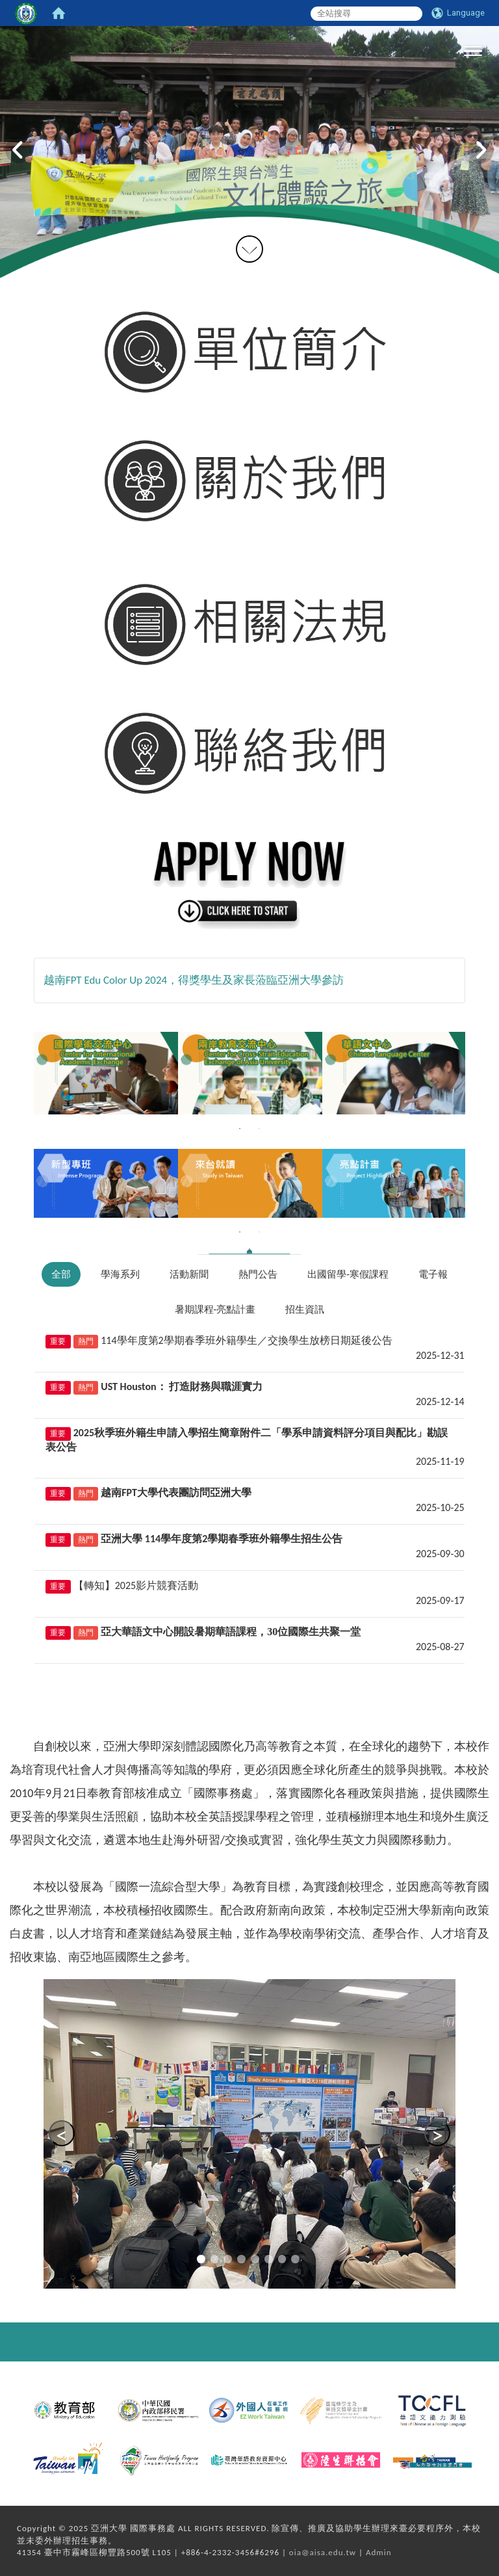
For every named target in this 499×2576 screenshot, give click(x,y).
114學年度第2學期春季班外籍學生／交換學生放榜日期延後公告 (246, 1340)
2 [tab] (259, 1128)
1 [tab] (239, 1128)
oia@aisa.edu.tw (322, 2552)
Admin (379, 2552)
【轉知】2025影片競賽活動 (135, 1585)
